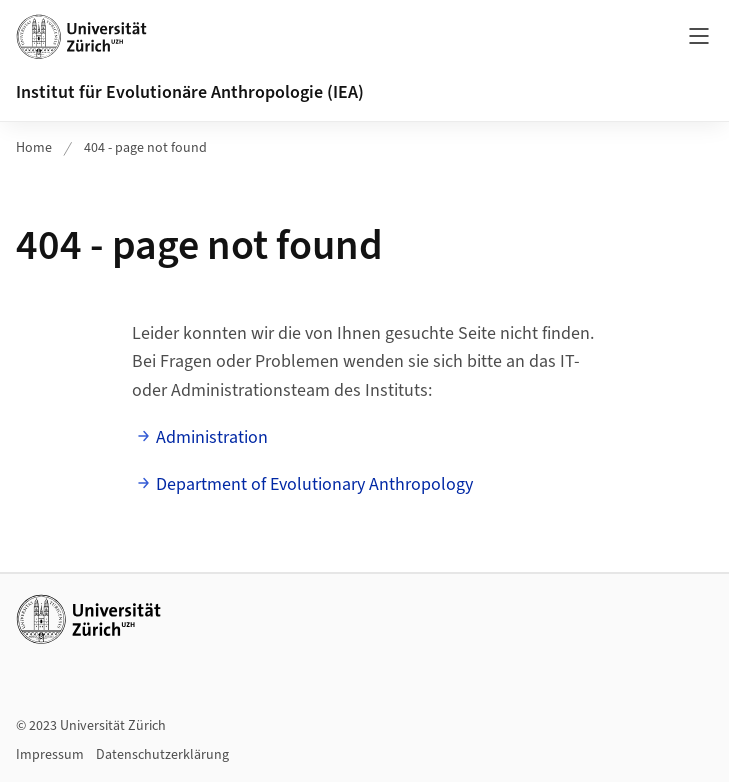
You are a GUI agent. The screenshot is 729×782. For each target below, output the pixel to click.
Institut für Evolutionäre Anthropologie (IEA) (190, 92)
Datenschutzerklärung (162, 755)
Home (34, 148)
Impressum (50, 755)
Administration (212, 437)
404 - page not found (145, 148)
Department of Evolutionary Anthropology (314, 484)
